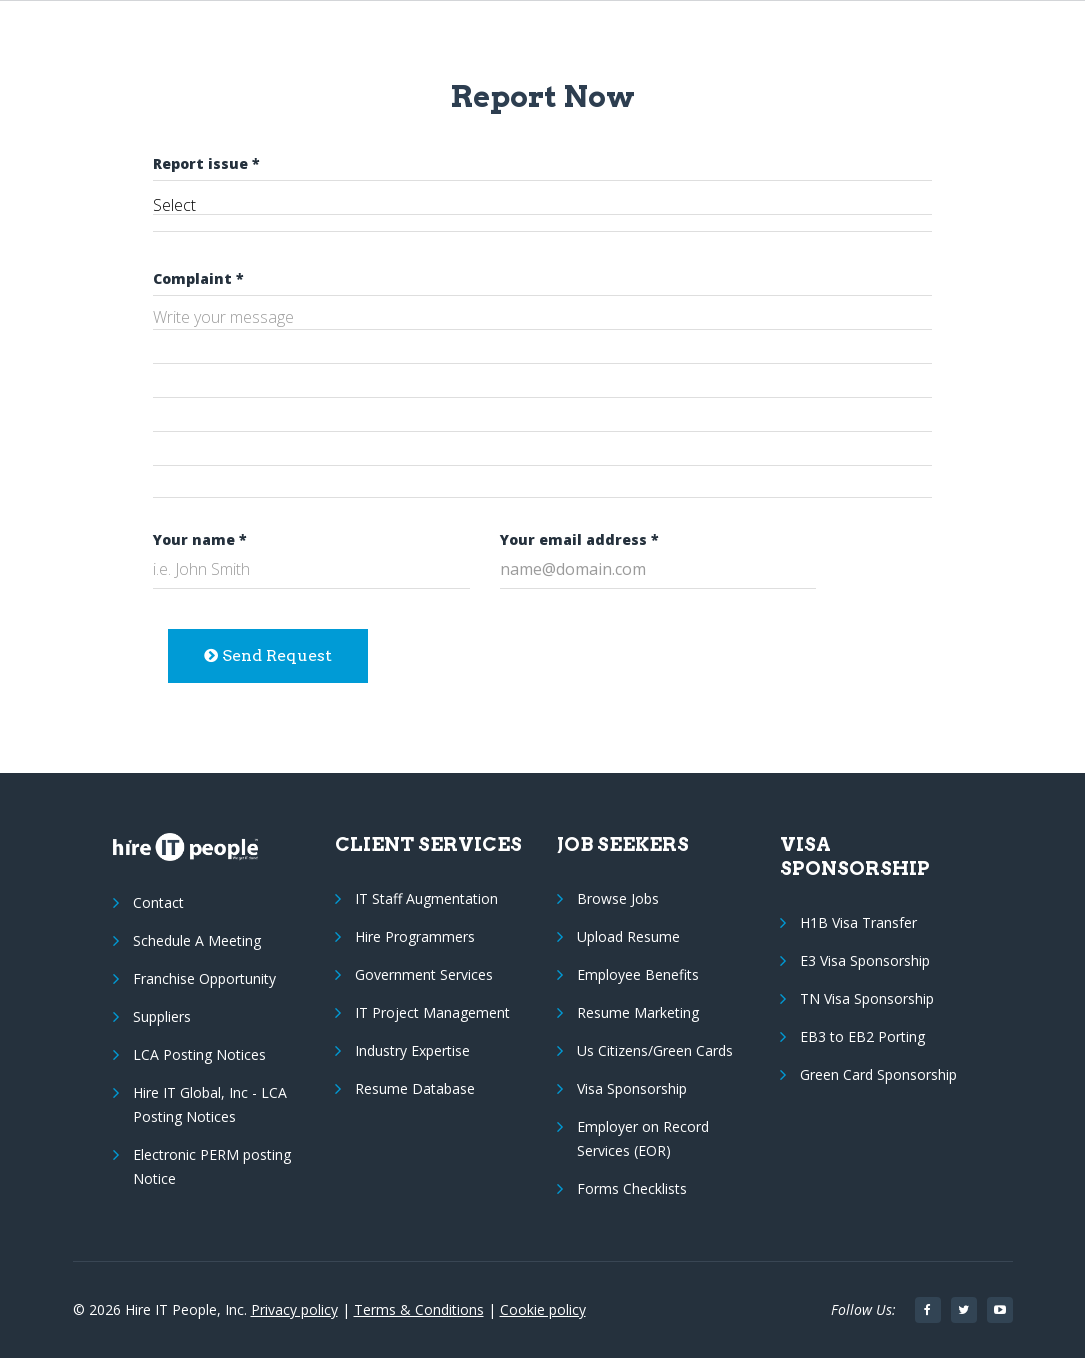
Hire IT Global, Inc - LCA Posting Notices (210, 1104)
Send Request (268, 655)
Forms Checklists (632, 1188)
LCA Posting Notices (199, 1054)
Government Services (424, 974)
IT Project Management (432, 1012)
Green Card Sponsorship (878, 1074)
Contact (158, 902)
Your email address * (579, 539)
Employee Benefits (638, 974)
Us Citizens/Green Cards (655, 1050)
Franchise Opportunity (204, 978)
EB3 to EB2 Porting (862, 1036)
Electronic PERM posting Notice (212, 1166)
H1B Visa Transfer (858, 922)
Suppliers (162, 1016)
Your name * (200, 539)
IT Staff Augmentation (426, 898)
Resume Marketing (638, 1012)
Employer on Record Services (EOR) (643, 1138)
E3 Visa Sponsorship (865, 960)
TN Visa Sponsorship (867, 998)
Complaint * (198, 278)
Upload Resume (628, 936)
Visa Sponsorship (632, 1088)
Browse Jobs (618, 898)
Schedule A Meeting (197, 940)
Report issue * (206, 163)
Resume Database (415, 1088)
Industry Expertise (412, 1050)
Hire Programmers (415, 936)
